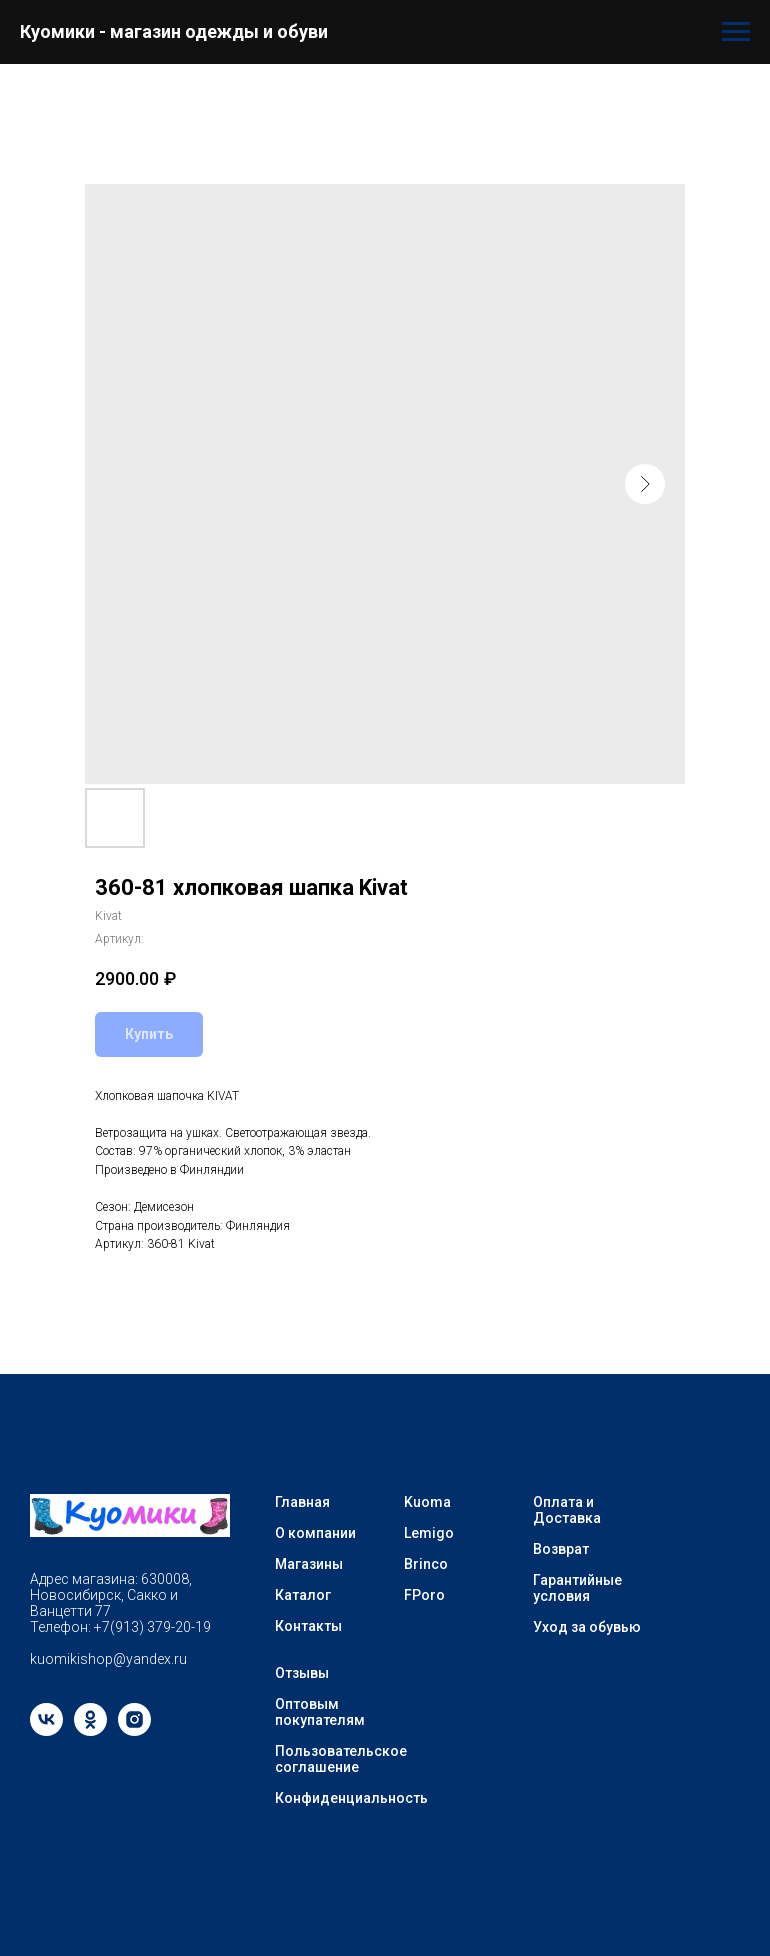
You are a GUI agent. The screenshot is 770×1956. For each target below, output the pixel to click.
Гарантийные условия (577, 1588)
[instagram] (134, 1730)
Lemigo (429, 1533)
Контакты (308, 1626)
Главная (302, 1502)
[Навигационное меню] (736, 32)
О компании (315, 1533)
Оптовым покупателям (320, 1712)
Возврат (561, 1549)
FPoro (424, 1595)
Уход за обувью (587, 1627)
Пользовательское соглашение (341, 1759)
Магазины (309, 1564)
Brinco (426, 1564)
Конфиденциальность (351, 1798)
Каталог (303, 1595)
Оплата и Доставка (567, 1510)
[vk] (46, 1730)
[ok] (90, 1730)
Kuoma (427, 1502)
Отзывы (302, 1673)
